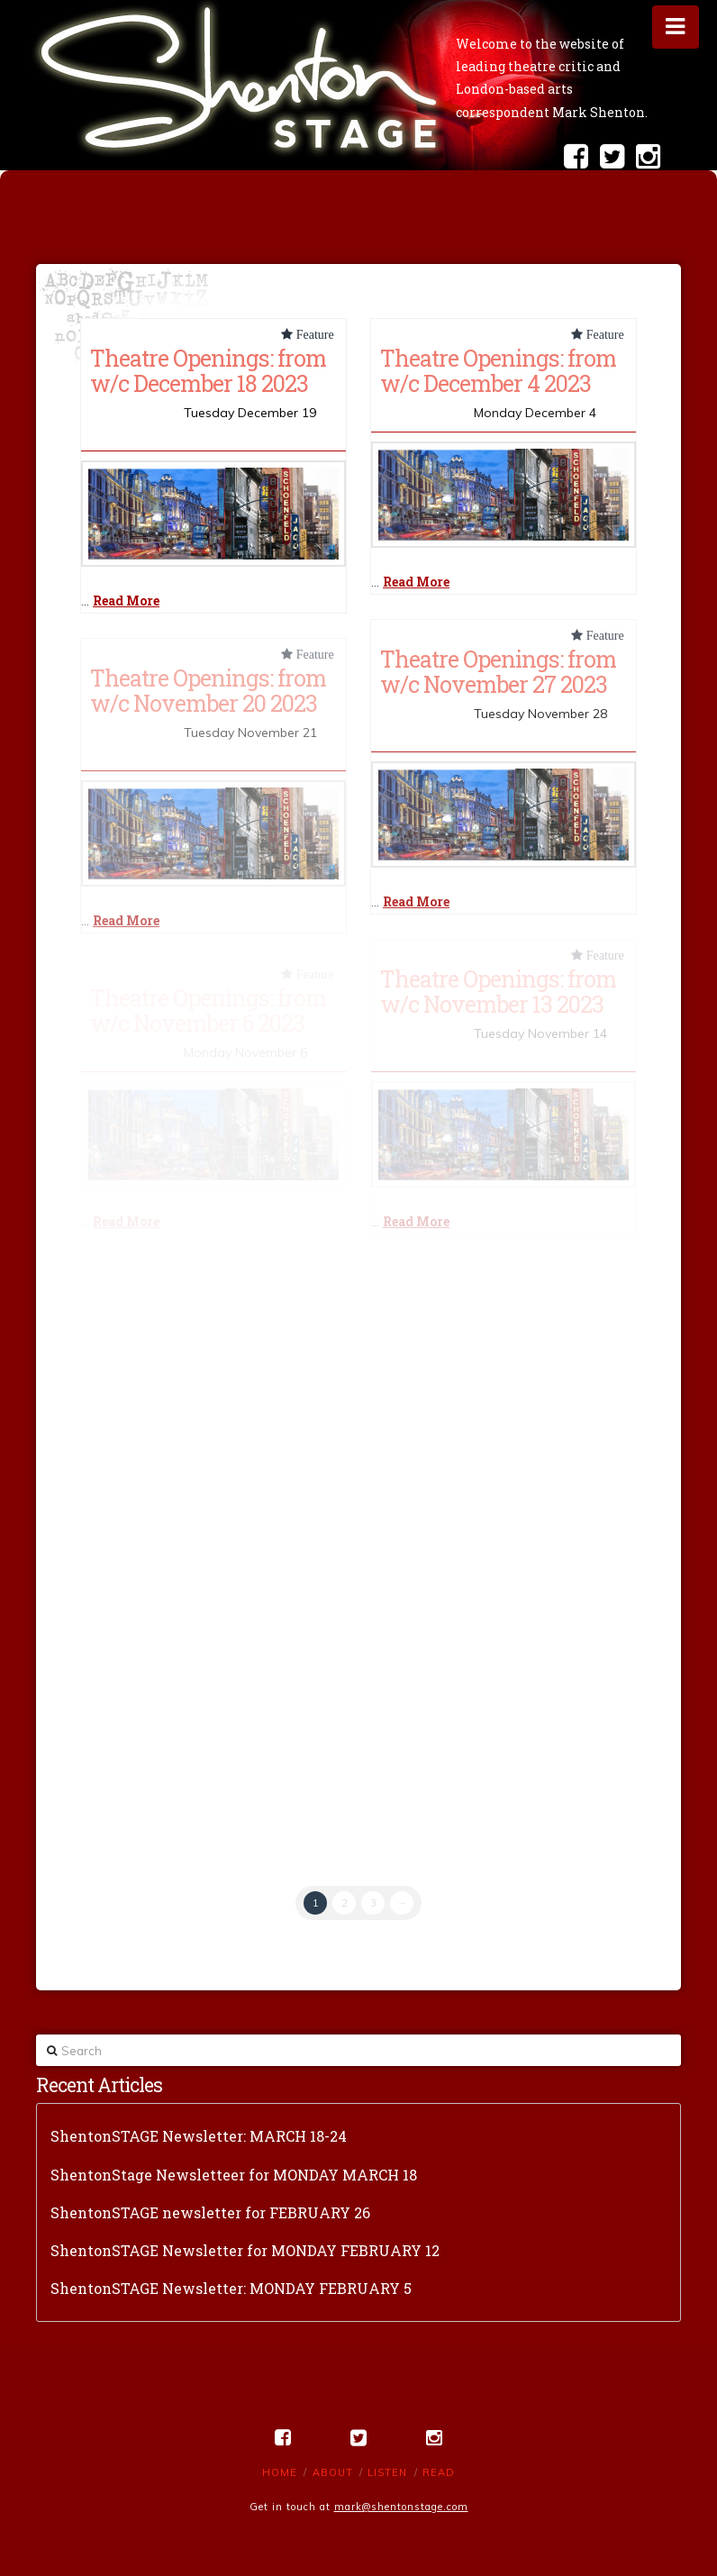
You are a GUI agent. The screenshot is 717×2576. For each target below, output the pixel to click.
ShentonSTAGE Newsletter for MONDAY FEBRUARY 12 (245, 2250)
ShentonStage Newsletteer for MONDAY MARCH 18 (233, 2174)
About (333, 2472)
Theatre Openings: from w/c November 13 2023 (498, 991)
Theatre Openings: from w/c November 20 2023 (208, 690)
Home (279, 2472)
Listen (387, 2472)
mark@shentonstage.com (401, 2506)
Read (438, 2472)
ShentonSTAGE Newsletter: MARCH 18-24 (198, 2135)
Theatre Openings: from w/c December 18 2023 (208, 370)
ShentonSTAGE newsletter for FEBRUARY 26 (210, 2212)
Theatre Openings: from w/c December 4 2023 (498, 370)
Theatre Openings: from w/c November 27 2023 (498, 671)
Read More (126, 600)
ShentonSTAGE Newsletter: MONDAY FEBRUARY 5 (231, 2288)
